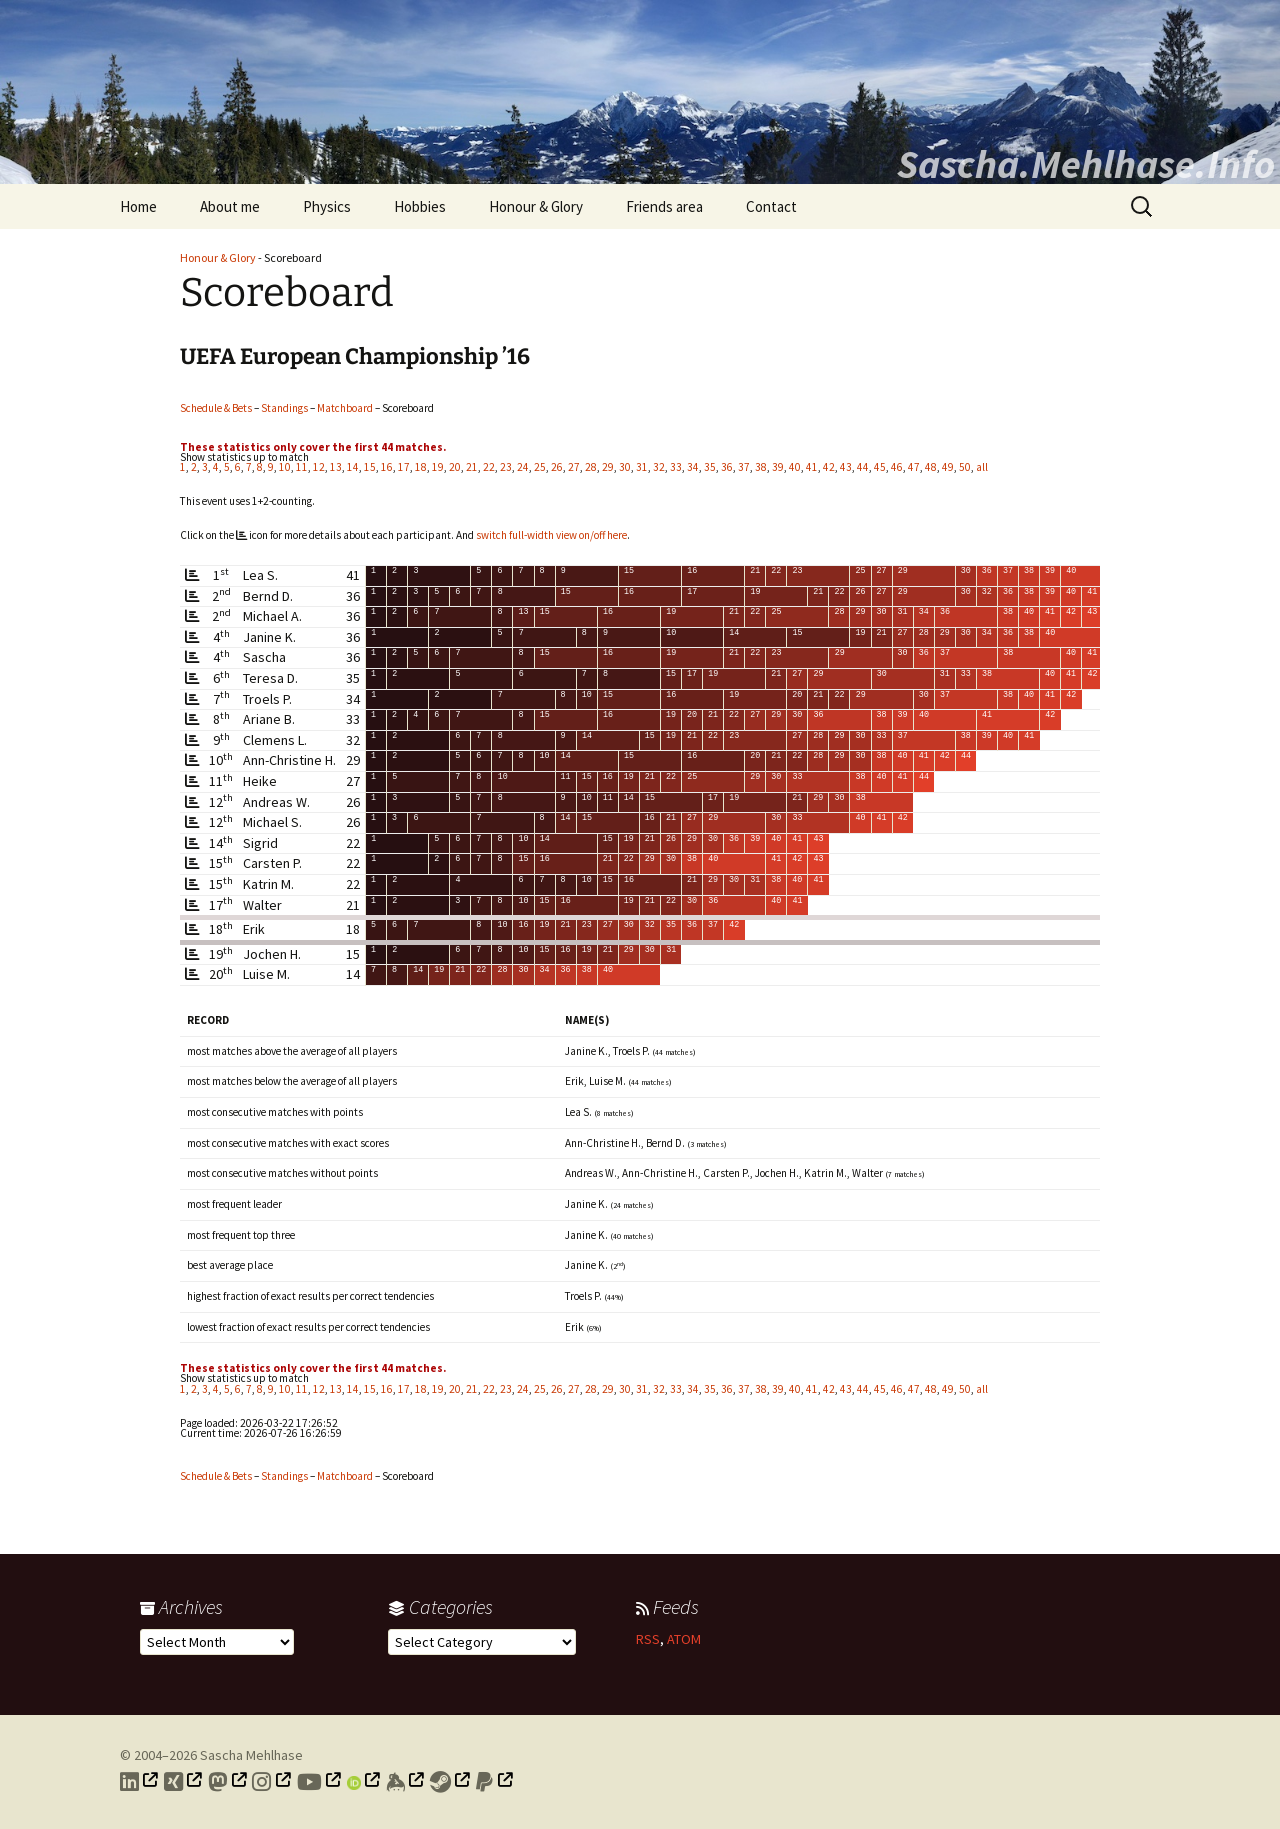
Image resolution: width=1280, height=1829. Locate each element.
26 (557, 467)
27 (574, 467)
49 (948, 467)
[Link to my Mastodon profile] (228, 1782)
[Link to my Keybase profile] (406, 1782)
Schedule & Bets (216, 408)
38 (761, 467)
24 (523, 467)
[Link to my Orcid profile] (364, 1782)
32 (659, 467)
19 (438, 467)
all (982, 467)
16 (387, 467)
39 (778, 467)
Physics (327, 206)
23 (506, 467)
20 (455, 467)
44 (863, 467)
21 (472, 467)
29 (608, 467)
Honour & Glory (536, 206)
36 (727, 467)
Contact (771, 206)
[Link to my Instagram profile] (272, 1782)
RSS (648, 1639)
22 (489, 467)
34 (693, 467)
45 (880, 467)
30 (625, 467)
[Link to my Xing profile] (184, 1782)
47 (914, 467)
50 (965, 467)
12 (319, 467)
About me (230, 206)
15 (370, 467)
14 (353, 467)
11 (302, 467)
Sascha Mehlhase (251, 1755)
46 (897, 467)
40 (795, 467)
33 (676, 467)
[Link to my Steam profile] (451, 1782)
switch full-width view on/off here (551, 535)
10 (285, 467)
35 (710, 467)
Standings (284, 408)
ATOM (684, 1639)
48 (931, 467)
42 (829, 467)
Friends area (664, 206)
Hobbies (420, 206)
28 (591, 467)
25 (540, 467)
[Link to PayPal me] (495, 1782)
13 (336, 467)
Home (138, 206)
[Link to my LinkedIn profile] (140, 1782)
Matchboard (345, 408)
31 (642, 467)
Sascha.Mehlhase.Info (1086, 164)
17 (404, 467)
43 (846, 467)
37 (744, 467)
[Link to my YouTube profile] (320, 1782)
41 (812, 467)
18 (421, 467)
